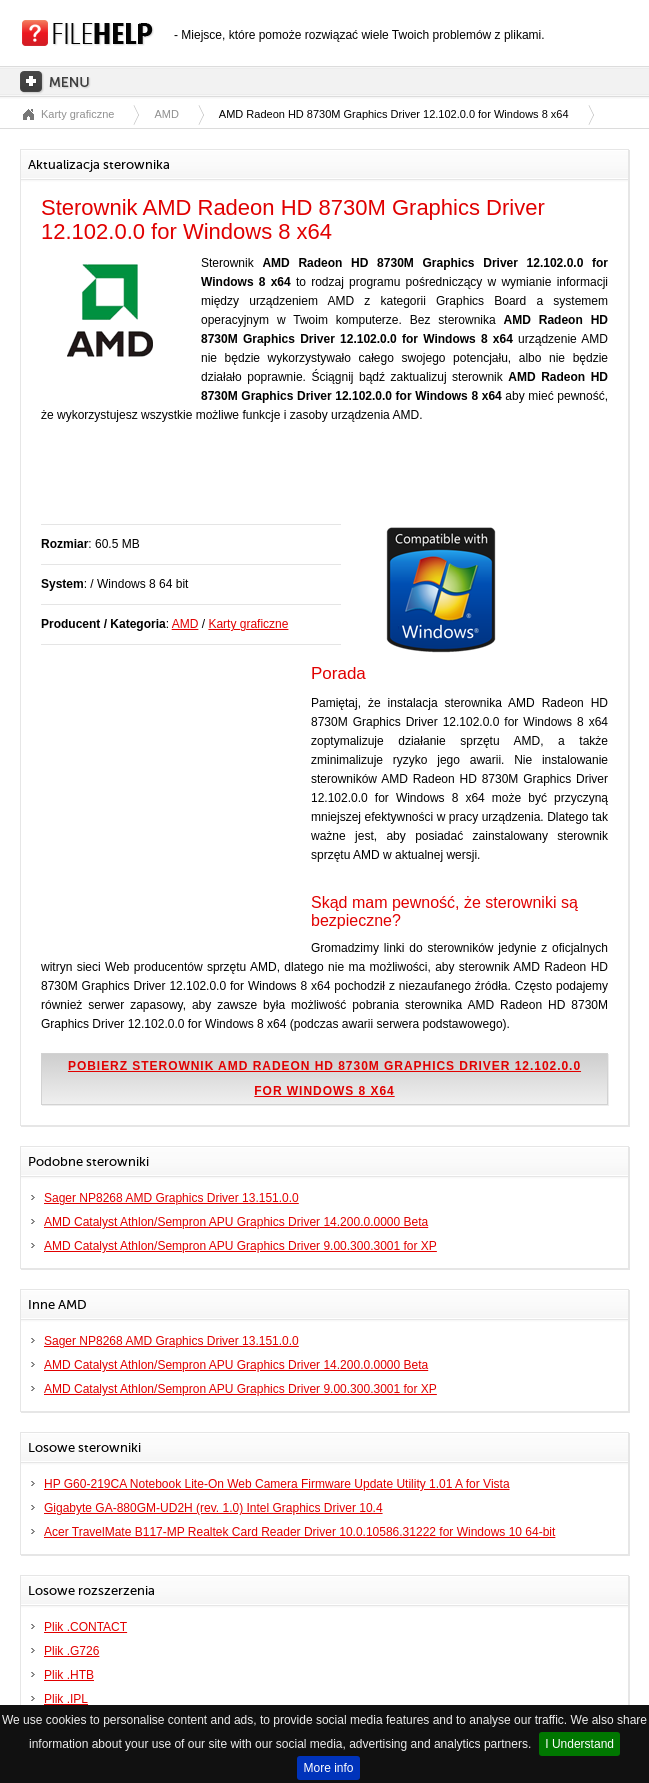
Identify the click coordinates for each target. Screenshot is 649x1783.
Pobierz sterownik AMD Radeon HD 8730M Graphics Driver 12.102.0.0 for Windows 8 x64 (324, 1078)
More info (328, 1768)
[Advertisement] (275, 484)
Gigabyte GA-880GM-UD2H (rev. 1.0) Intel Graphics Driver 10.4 (213, 1508)
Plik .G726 (71, 1651)
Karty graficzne (77, 114)
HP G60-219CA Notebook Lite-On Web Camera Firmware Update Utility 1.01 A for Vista (277, 1484)
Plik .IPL (66, 1699)
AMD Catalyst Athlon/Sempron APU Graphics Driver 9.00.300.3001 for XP (240, 1246)
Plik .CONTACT (85, 1627)
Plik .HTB (69, 1675)
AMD (166, 114)
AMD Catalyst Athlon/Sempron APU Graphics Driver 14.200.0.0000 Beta (236, 1222)
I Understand (579, 1744)
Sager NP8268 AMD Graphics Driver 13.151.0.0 (171, 1198)
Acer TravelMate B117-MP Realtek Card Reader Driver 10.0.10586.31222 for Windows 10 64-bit (299, 1532)
